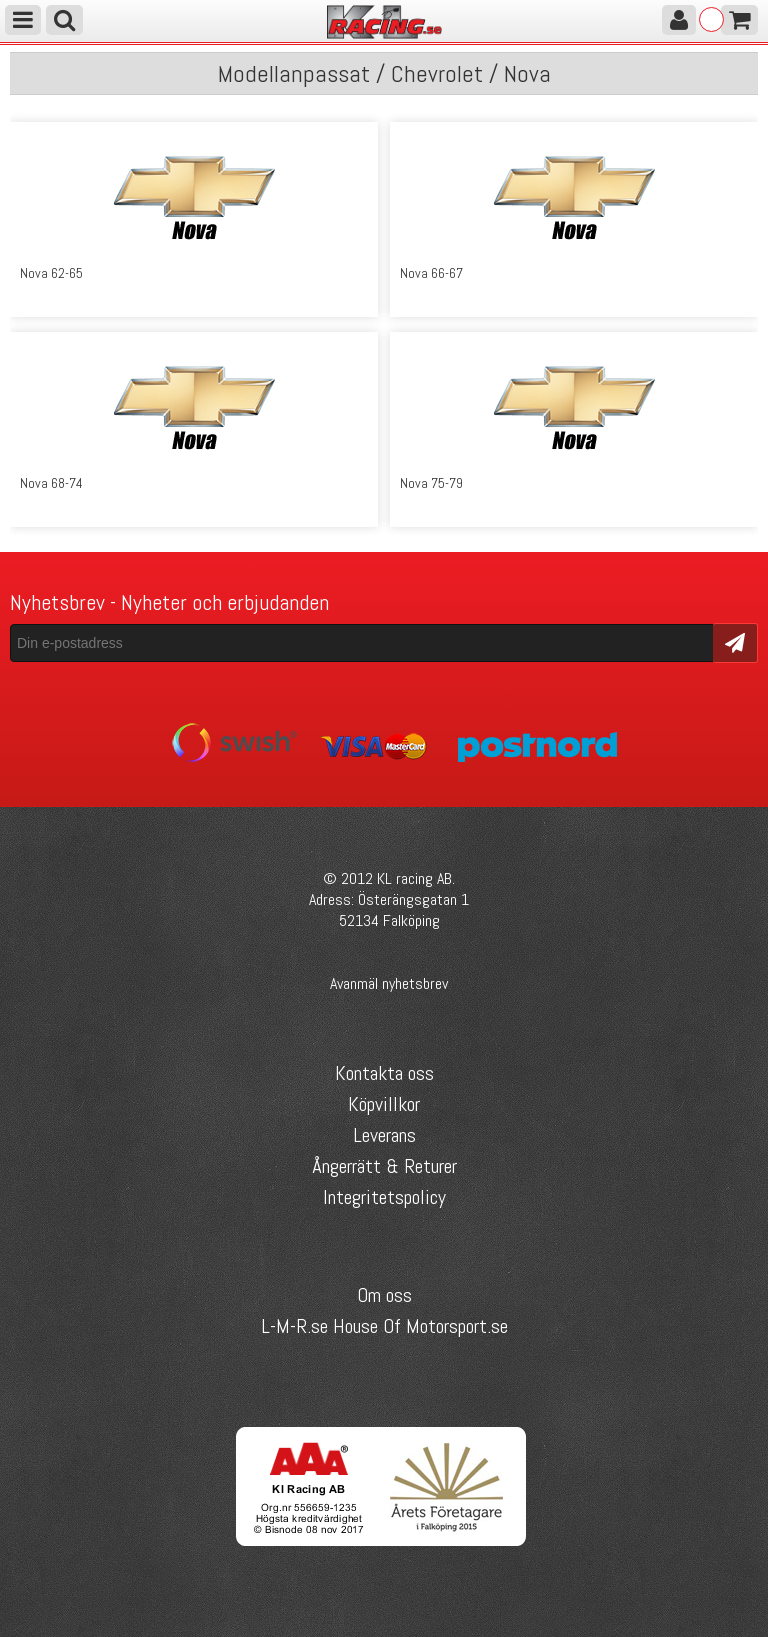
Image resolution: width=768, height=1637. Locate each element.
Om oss (384, 1295)
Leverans (384, 1135)
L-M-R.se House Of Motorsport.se (384, 1326)
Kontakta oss (384, 1073)
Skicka (735, 641)
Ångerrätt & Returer (384, 1166)
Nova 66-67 (431, 273)
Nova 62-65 (51, 273)
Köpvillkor (384, 1104)
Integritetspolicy (384, 1197)
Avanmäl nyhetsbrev (389, 983)
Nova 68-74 (51, 483)
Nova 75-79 (431, 483)
